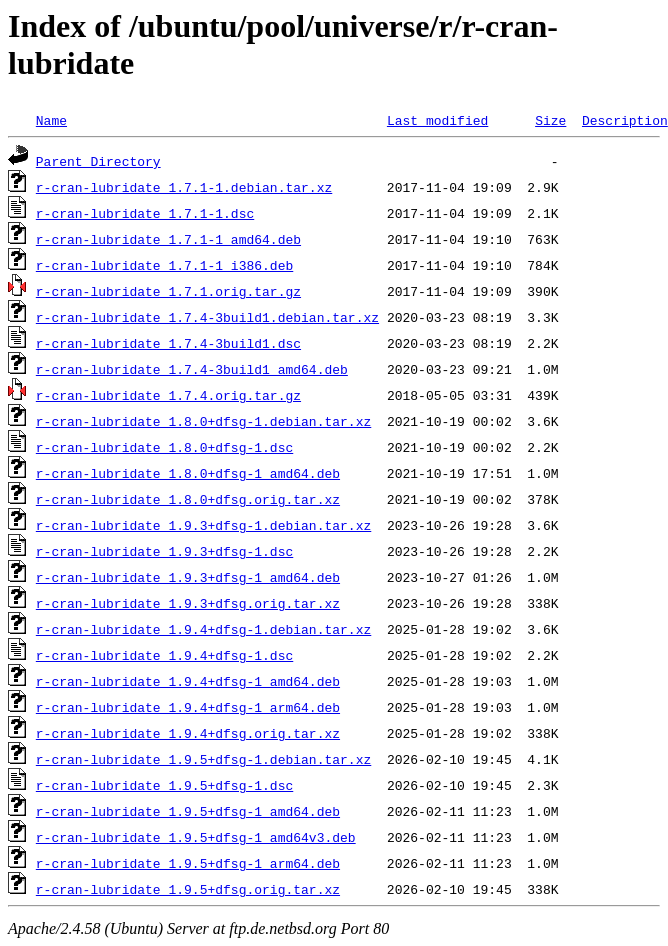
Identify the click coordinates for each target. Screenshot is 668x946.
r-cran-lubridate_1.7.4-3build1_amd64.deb (192, 369)
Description (625, 120)
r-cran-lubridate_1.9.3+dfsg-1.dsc (164, 551)
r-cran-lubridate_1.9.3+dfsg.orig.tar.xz (188, 603)
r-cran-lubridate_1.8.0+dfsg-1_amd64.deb (188, 473)
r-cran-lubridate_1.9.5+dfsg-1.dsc (164, 785)
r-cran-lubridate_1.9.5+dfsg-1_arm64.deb (188, 863)
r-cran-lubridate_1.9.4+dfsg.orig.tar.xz (188, 733)
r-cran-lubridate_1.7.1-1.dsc (145, 213)
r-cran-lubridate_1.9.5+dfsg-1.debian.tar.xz (203, 759)
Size (550, 120)
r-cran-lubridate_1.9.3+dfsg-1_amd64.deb (188, 577)
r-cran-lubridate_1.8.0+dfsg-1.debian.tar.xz (203, 421)
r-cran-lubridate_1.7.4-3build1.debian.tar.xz (207, 317)
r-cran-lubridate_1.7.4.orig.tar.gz (168, 395)
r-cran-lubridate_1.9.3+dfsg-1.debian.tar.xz (203, 525)
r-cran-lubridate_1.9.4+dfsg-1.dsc (164, 655)
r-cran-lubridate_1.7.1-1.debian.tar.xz (184, 187)
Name (51, 120)
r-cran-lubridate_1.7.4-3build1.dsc (168, 343)
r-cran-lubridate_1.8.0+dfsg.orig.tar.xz (188, 499)
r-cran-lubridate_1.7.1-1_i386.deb (164, 265)
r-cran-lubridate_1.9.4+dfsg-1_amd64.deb (188, 681)
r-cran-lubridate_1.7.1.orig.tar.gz (168, 291)
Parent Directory (98, 161)
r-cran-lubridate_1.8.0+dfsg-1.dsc (164, 447)
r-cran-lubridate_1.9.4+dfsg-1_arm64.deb (188, 707)
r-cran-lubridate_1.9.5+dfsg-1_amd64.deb (188, 811)
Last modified (437, 120)
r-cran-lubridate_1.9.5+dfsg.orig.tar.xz (188, 889)
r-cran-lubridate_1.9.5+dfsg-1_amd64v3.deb (196, 837)
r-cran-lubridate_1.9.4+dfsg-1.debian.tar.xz (203, 629)
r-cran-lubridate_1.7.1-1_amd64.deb (168, 239)
